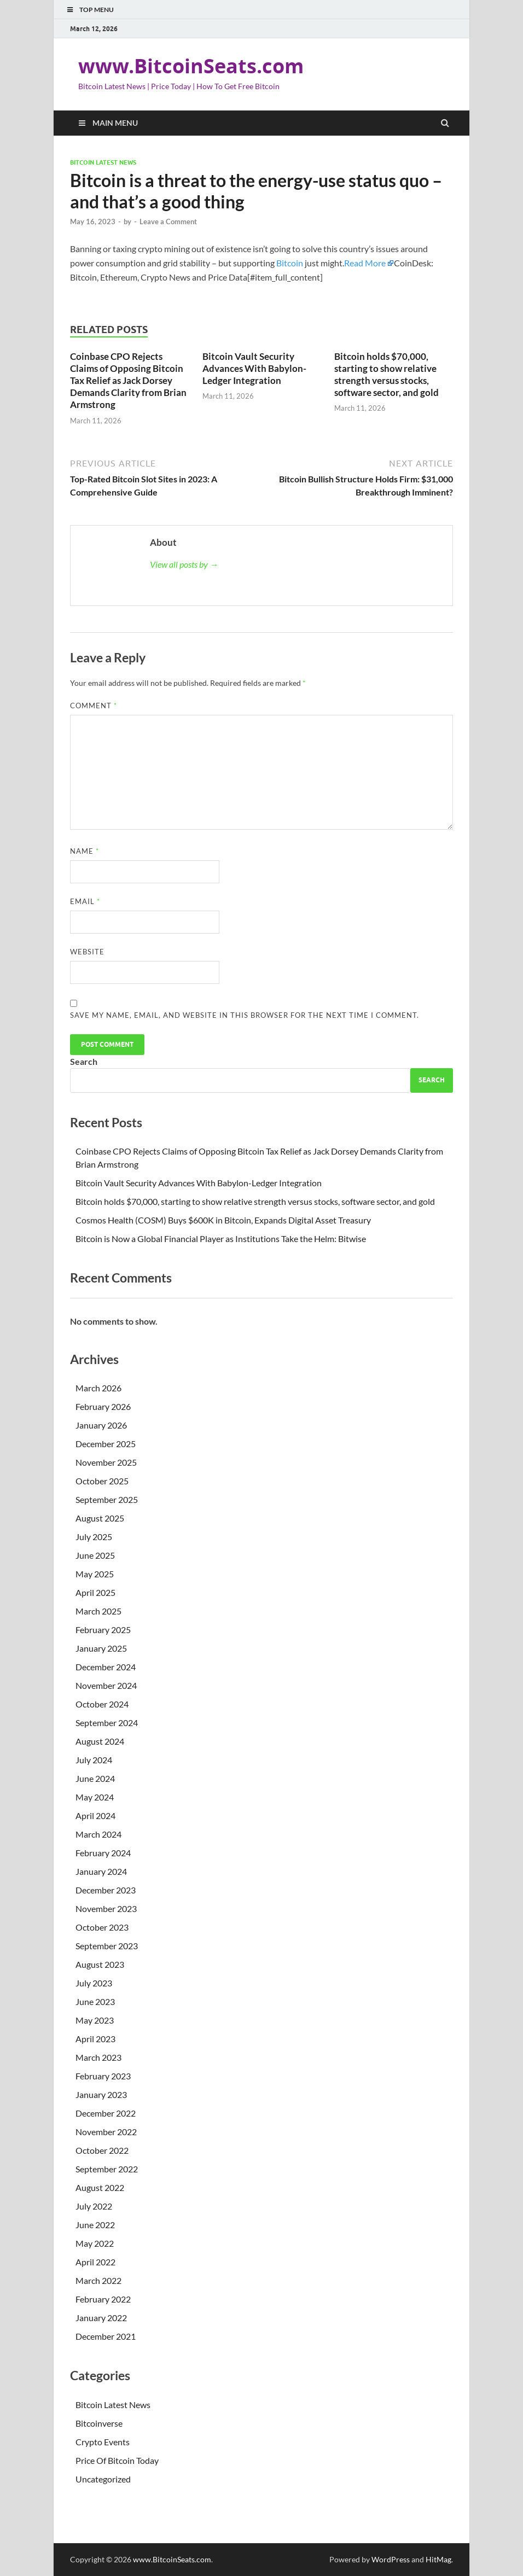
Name (84, 851)
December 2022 (105, 2113)
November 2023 (106, 1908)
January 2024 (101, 1871)
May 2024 (94, 1797)
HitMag (438, 2559)
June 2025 (95, 1555)
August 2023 (99, 1964)
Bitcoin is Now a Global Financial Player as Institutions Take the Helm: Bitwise (220, 1238)
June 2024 (95, 1778)
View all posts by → (184, 564)
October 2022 (102, 2150)
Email (85, 901)
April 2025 (95, 1592)
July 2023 (93, 1983)
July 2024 (93, 1760)
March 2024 (98, 1834)
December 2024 (105, 1667)
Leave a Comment (168, 221)
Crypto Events (102, 2442)
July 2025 (93, 1536)
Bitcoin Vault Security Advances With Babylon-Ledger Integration (254, 368)
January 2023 (101, 2094)
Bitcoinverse (99, 2423)
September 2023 (106, 1945)
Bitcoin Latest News (103, 162)
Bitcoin (289, 263)
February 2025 (103, 1629)
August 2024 (99, 1741)
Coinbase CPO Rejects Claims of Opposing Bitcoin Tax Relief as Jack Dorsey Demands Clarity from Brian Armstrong (128, 380)
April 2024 (95, 1815)
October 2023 (102, 1927)
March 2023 (98, 2057)
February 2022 (103, 2299)
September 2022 (106, 2169)
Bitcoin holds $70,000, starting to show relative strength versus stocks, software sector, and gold (386, 374)
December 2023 (105, 1890)
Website (87, 951)
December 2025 (105, 1443)
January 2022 (101, 2317)
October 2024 (102, 1704)
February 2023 (103, 2076)
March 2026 (98, 1388)
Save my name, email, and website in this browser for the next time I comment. (244, 1015)
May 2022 (94, 2243)
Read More (365, 263)
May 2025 (94, 1574)
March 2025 (98, 1611)
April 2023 (95, 2038)
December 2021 (105, 2336)
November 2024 (106, 1685)
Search (83, 1061)
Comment (93, 705)
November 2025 (106, 1462)
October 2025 (102, 1481)
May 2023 (94, 2020)
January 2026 (101, 1425)
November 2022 (106, 2131)
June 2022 (95, 2224)
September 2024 (106, 1722)
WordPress (390, 2559)
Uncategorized (103, 2479)
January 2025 (101, 1648)
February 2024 (103, 1853)
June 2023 (95, 2001)
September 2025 (106, 1499)
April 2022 (95, 2262)
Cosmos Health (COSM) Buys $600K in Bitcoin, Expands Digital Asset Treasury (223, 1220)
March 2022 (98, 2280)
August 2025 (99, 1518)
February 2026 (103, 1406)
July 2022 (93, 2206)
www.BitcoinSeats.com (191, 66)
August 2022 (99, 2187)
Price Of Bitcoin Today (117, 2460)
